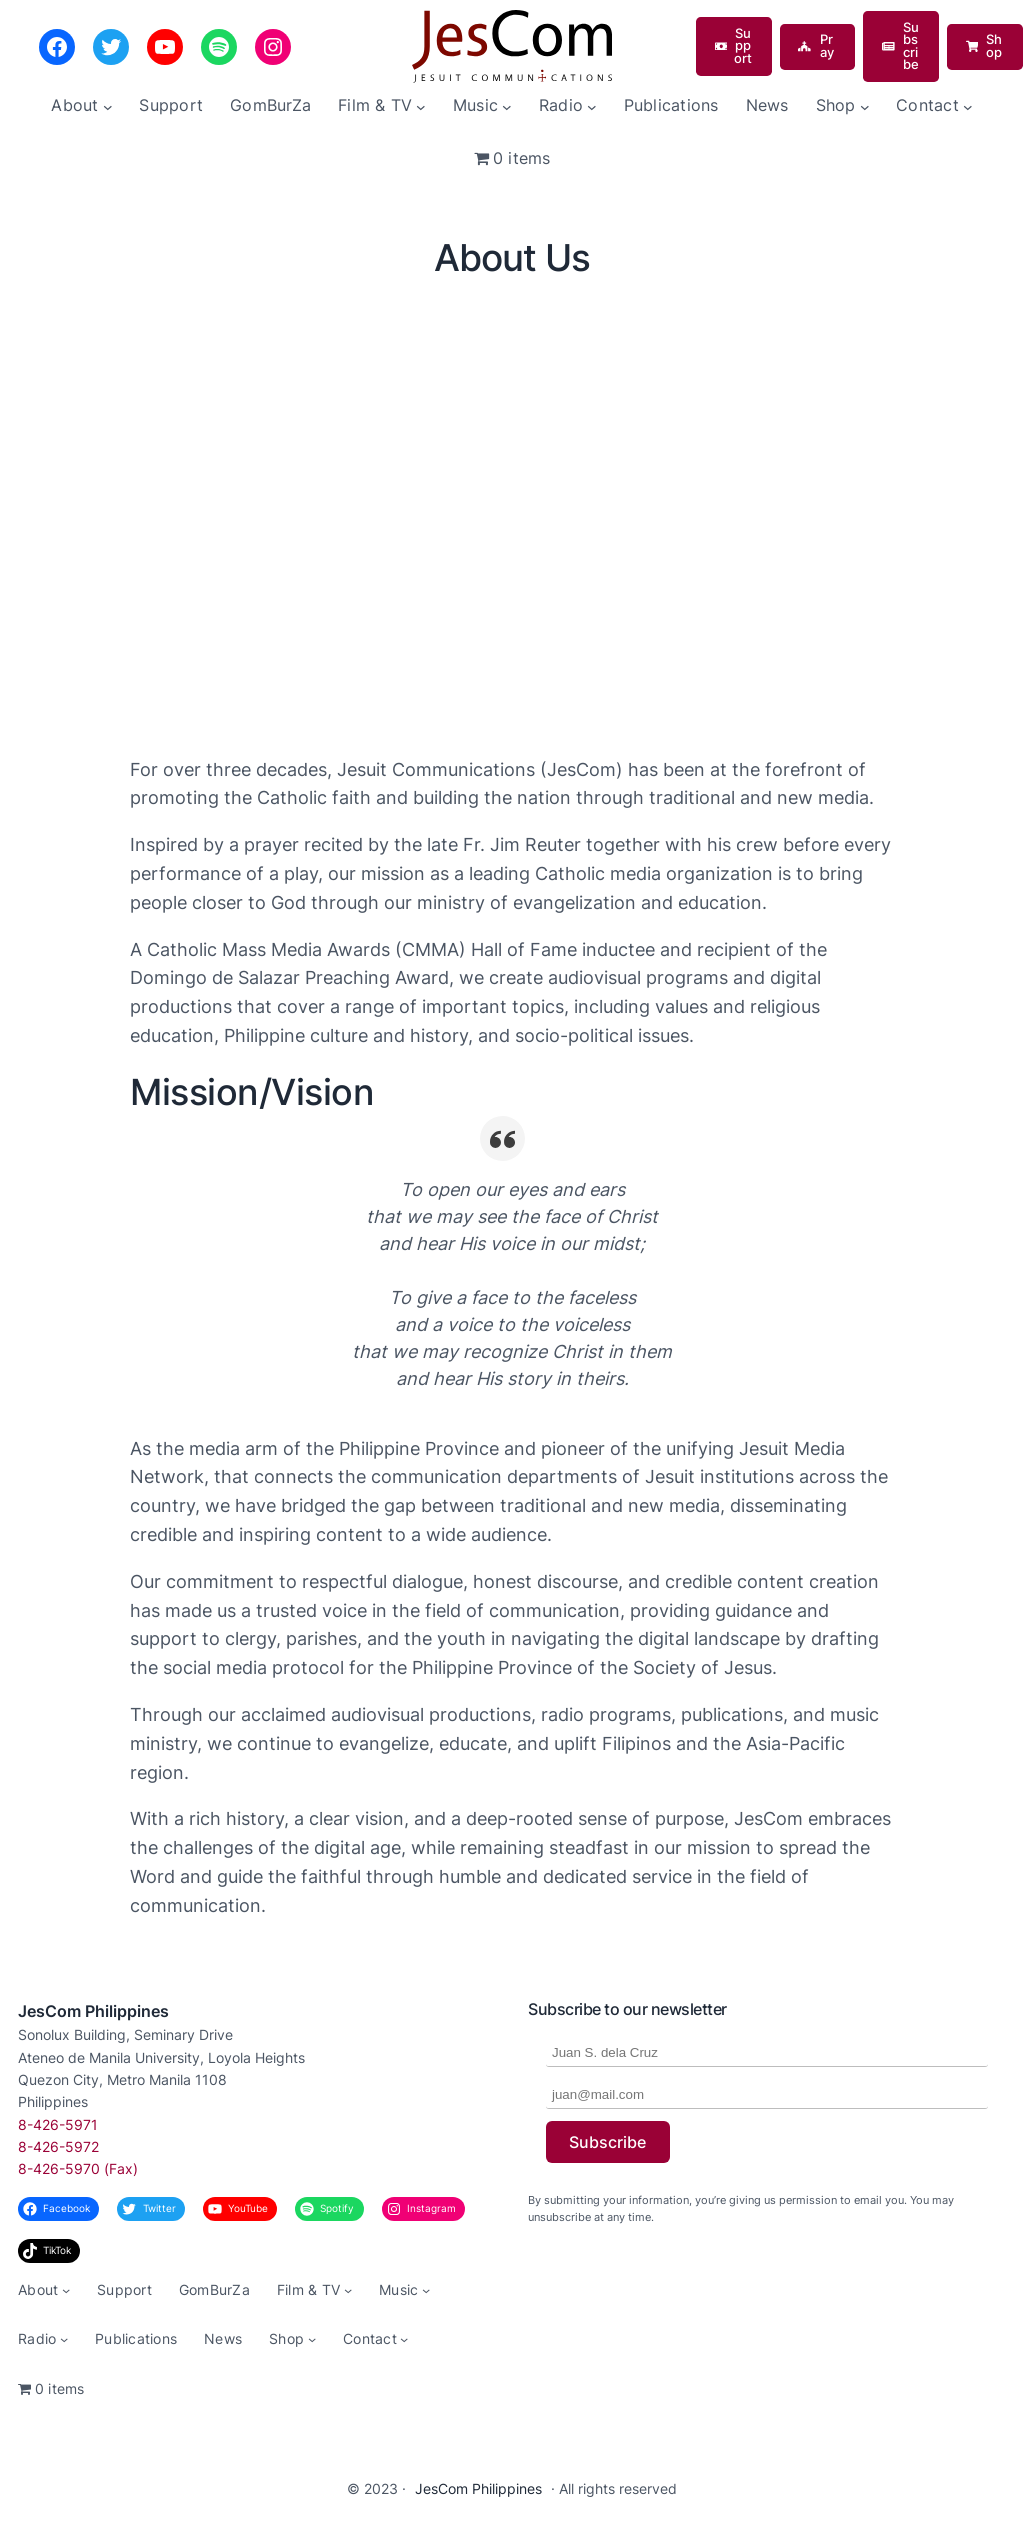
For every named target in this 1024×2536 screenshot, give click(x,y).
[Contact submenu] (968, 106)
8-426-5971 (58, 2124)
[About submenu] (108, 106)
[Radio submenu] (592, 106)
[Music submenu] (507, 106)
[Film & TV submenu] (421, 106)
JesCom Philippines (93, 2011)
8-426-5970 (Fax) (78, 2168)
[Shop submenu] (865, 106)
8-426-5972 (58, 2146)
